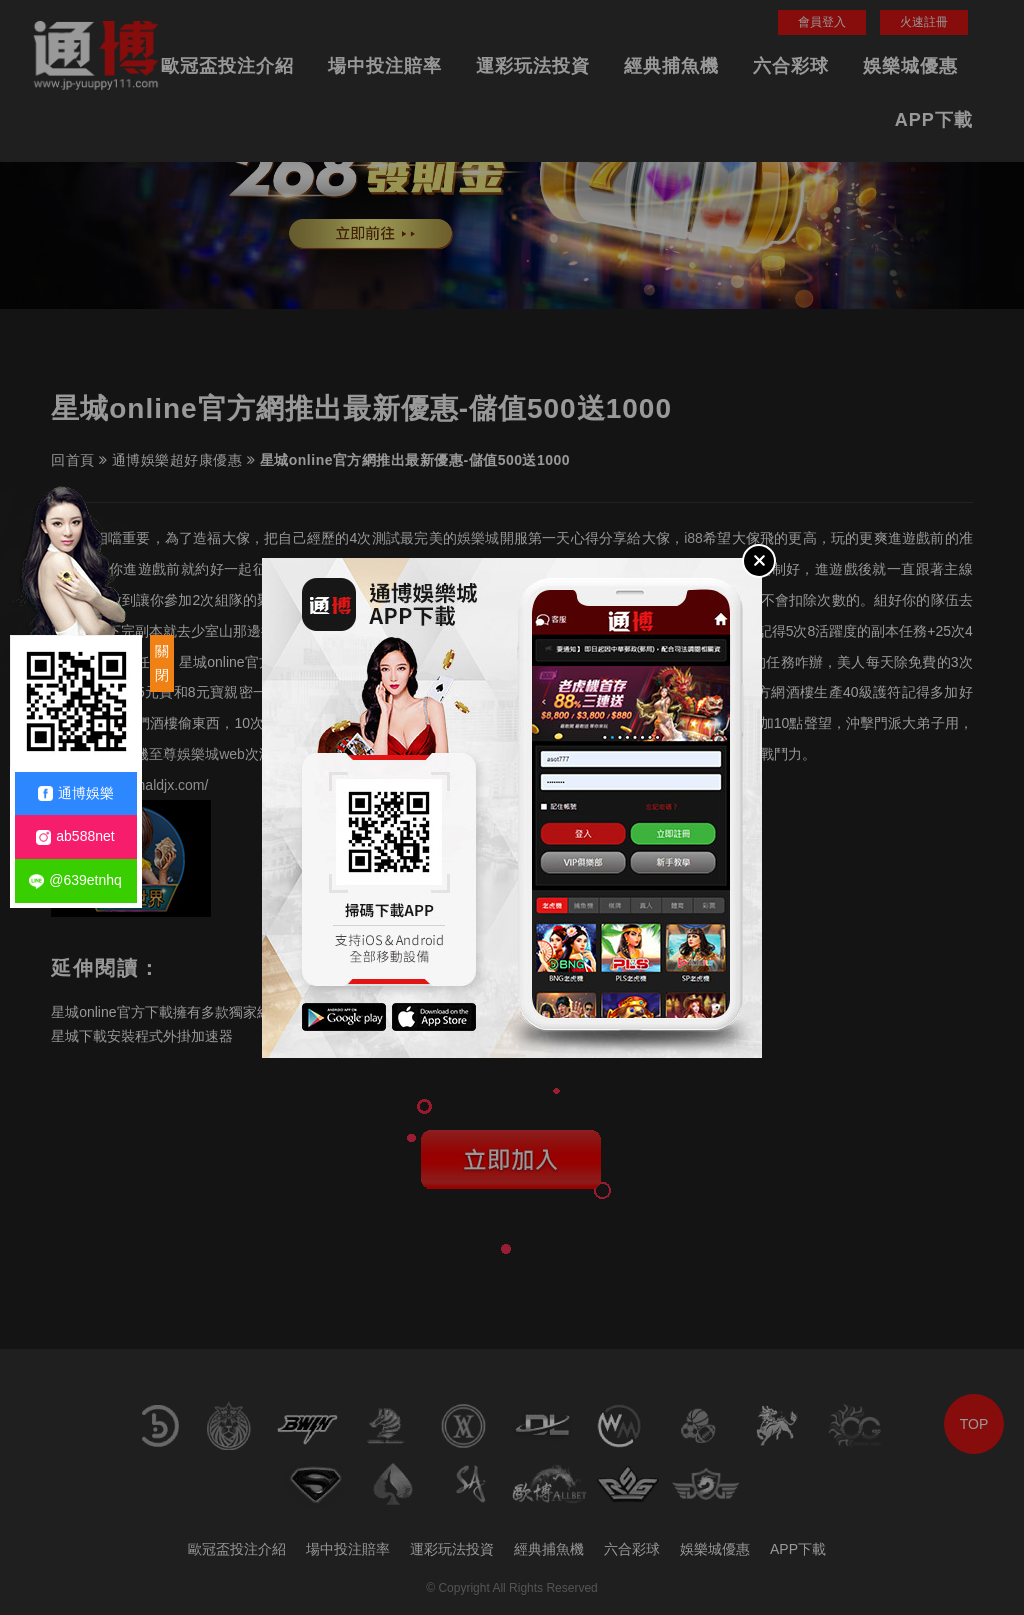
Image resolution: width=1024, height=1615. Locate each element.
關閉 (162, 663)
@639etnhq (75, 880)
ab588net (75, 836)
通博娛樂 (76, 793)
